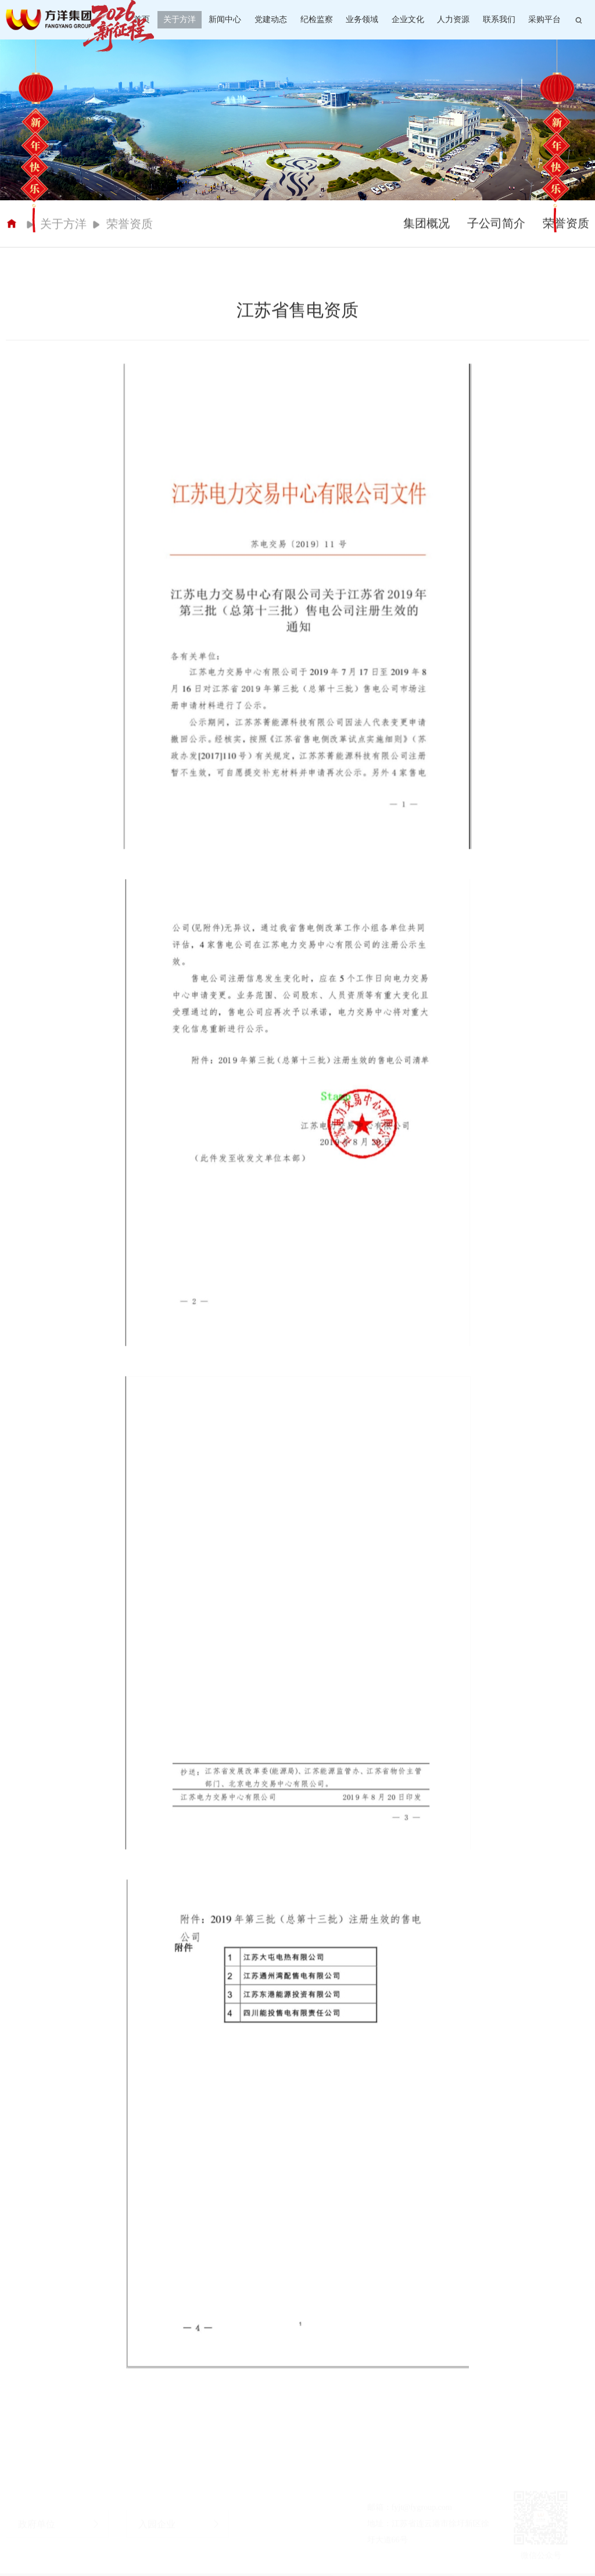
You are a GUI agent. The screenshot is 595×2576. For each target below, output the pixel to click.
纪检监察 (316, 19)
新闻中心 (225, 19)
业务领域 (362, 19)
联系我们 (499, 19)
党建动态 (271, 19)
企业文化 (408, 19)
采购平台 (544, 19)
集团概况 (426, 228)
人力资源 (453, 19)
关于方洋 (179, 19)
